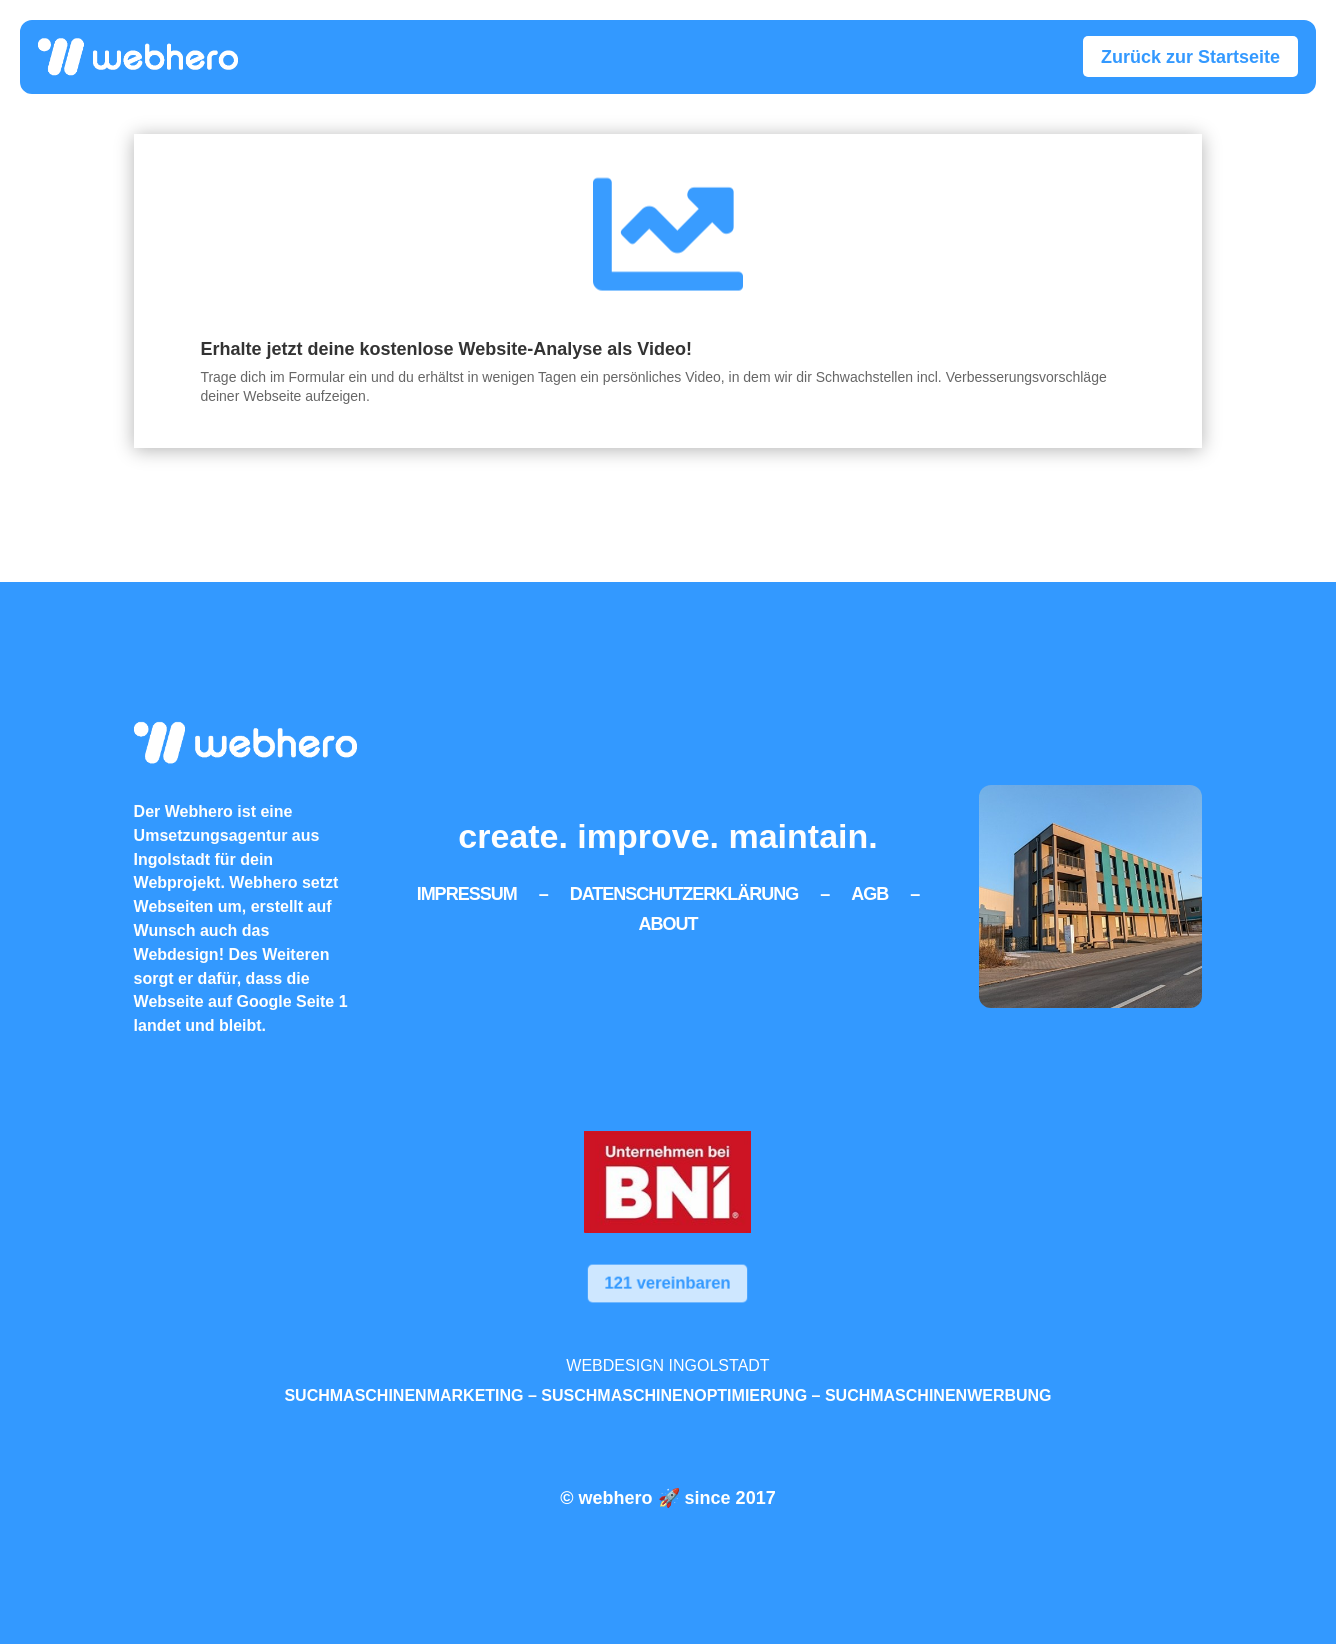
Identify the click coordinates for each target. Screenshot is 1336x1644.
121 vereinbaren (667, 1283)
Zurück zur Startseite (1190, 57)
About (667, 922)
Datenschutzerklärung (684, 892)
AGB (869, 892)
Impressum (467, 892)
